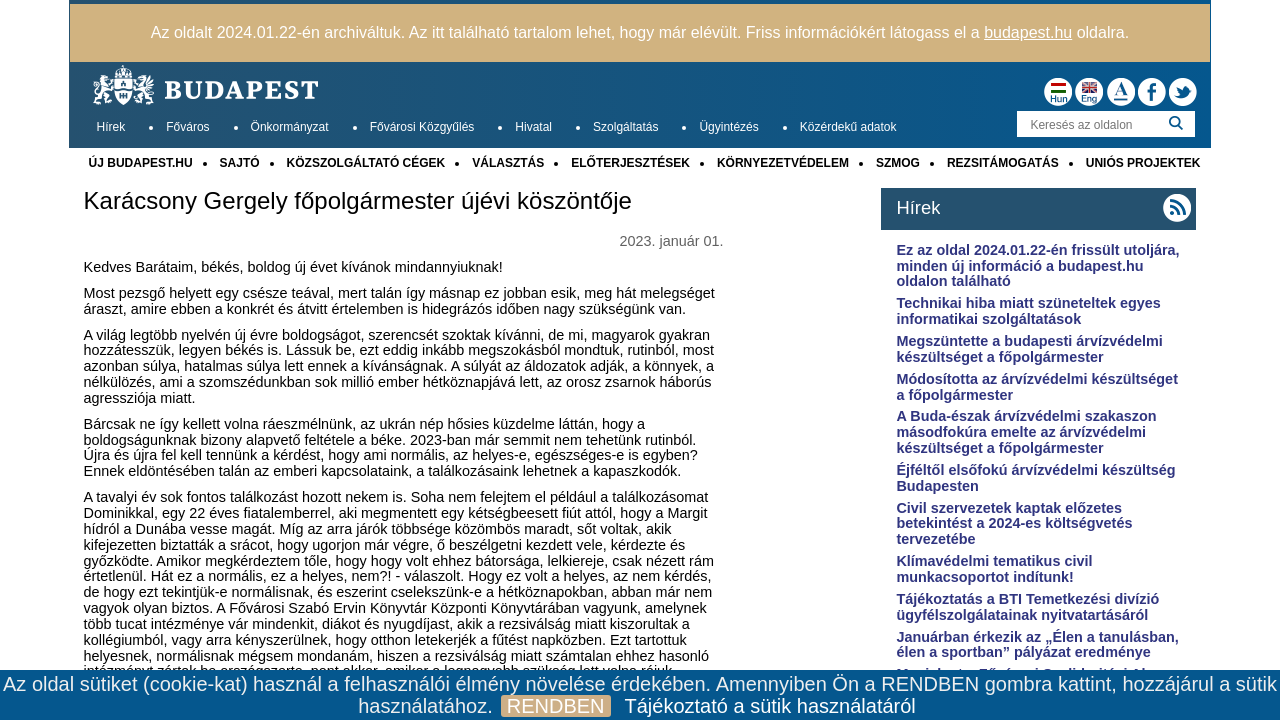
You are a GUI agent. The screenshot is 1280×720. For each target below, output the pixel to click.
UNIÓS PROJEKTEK (1143, 163)
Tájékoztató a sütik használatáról (770, 706)
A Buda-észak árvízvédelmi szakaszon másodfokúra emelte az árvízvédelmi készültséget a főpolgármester (1026, 432)
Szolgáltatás (625, 127)
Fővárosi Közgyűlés (422, 127)
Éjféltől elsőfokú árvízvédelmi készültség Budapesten (1035, 478)
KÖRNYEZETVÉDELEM (783, 163)
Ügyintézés (728, 127)
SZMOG (898, 163)
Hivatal (533, 127)
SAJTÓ (240, 163)
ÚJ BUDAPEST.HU (141, 163)
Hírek (111, 127)
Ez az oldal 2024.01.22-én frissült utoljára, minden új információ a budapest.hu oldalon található (1037, 266)
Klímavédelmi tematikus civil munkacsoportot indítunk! (994, 569)
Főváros (187, 127)
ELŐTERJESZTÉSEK (630, 163)
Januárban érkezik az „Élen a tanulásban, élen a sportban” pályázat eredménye (1037, 645)
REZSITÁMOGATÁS (1003, 163)
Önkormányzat (290, 127)
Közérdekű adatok (848, 127)
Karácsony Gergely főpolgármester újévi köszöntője (358, 201)
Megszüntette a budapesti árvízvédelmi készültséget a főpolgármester (1029, 349)
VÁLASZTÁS (508, 163)
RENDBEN (556, 706)
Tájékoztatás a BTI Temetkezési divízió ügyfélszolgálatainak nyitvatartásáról (1027, 607)
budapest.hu (1028, 32)
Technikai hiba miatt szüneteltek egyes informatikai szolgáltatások (1028, 311)
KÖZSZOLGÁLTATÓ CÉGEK (366, 163)
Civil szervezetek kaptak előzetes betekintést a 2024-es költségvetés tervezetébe (1014, 524)
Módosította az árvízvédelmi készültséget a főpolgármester (1037, 387)
